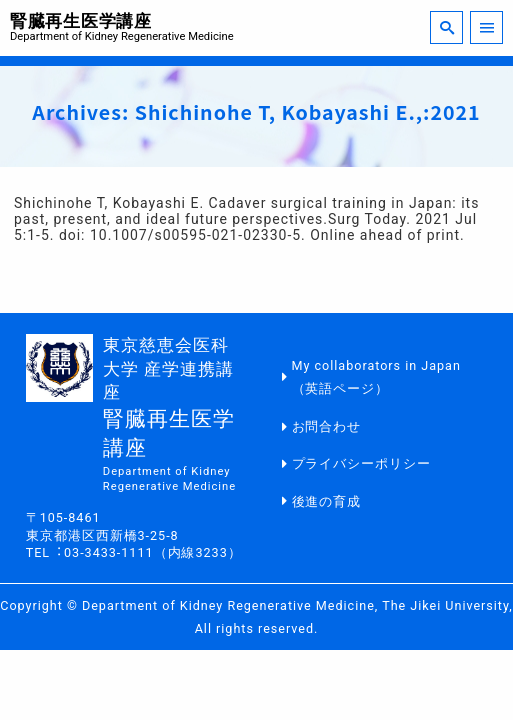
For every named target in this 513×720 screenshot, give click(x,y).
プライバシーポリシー (362, 463)
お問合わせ (327, 426)
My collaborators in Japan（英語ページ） (376, 377)
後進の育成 (327, 501)
